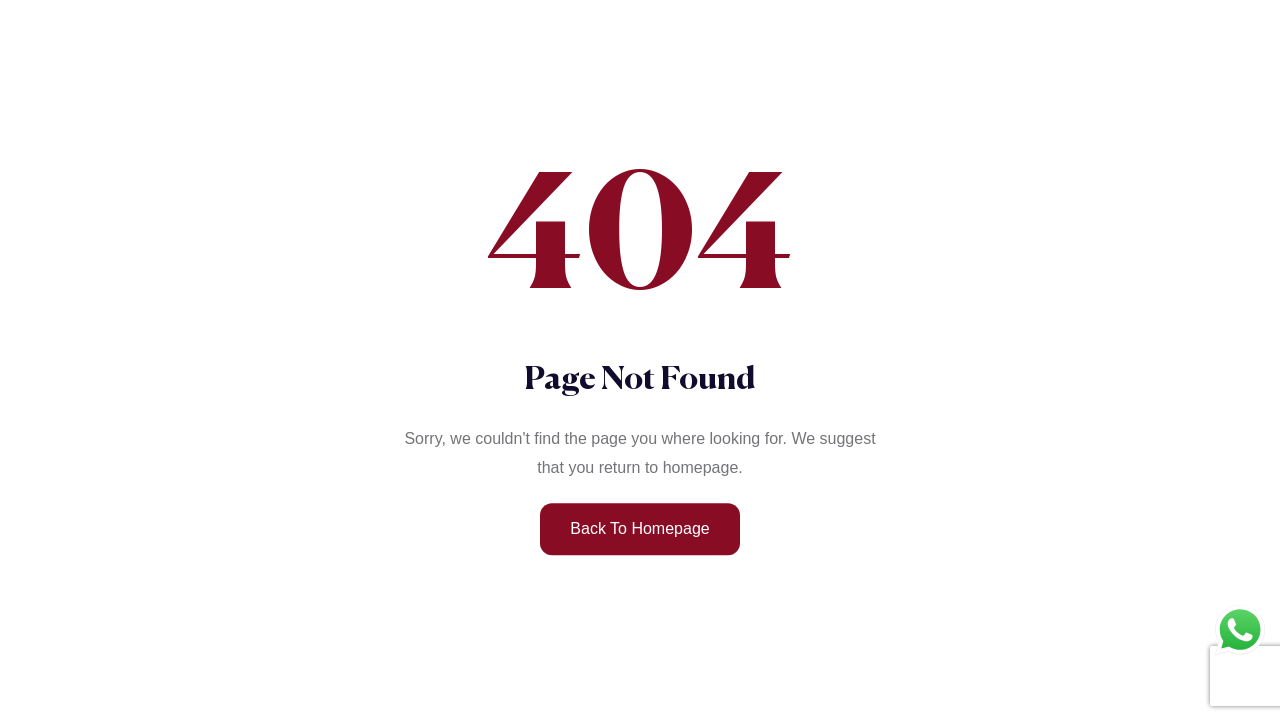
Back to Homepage (639, 528)
